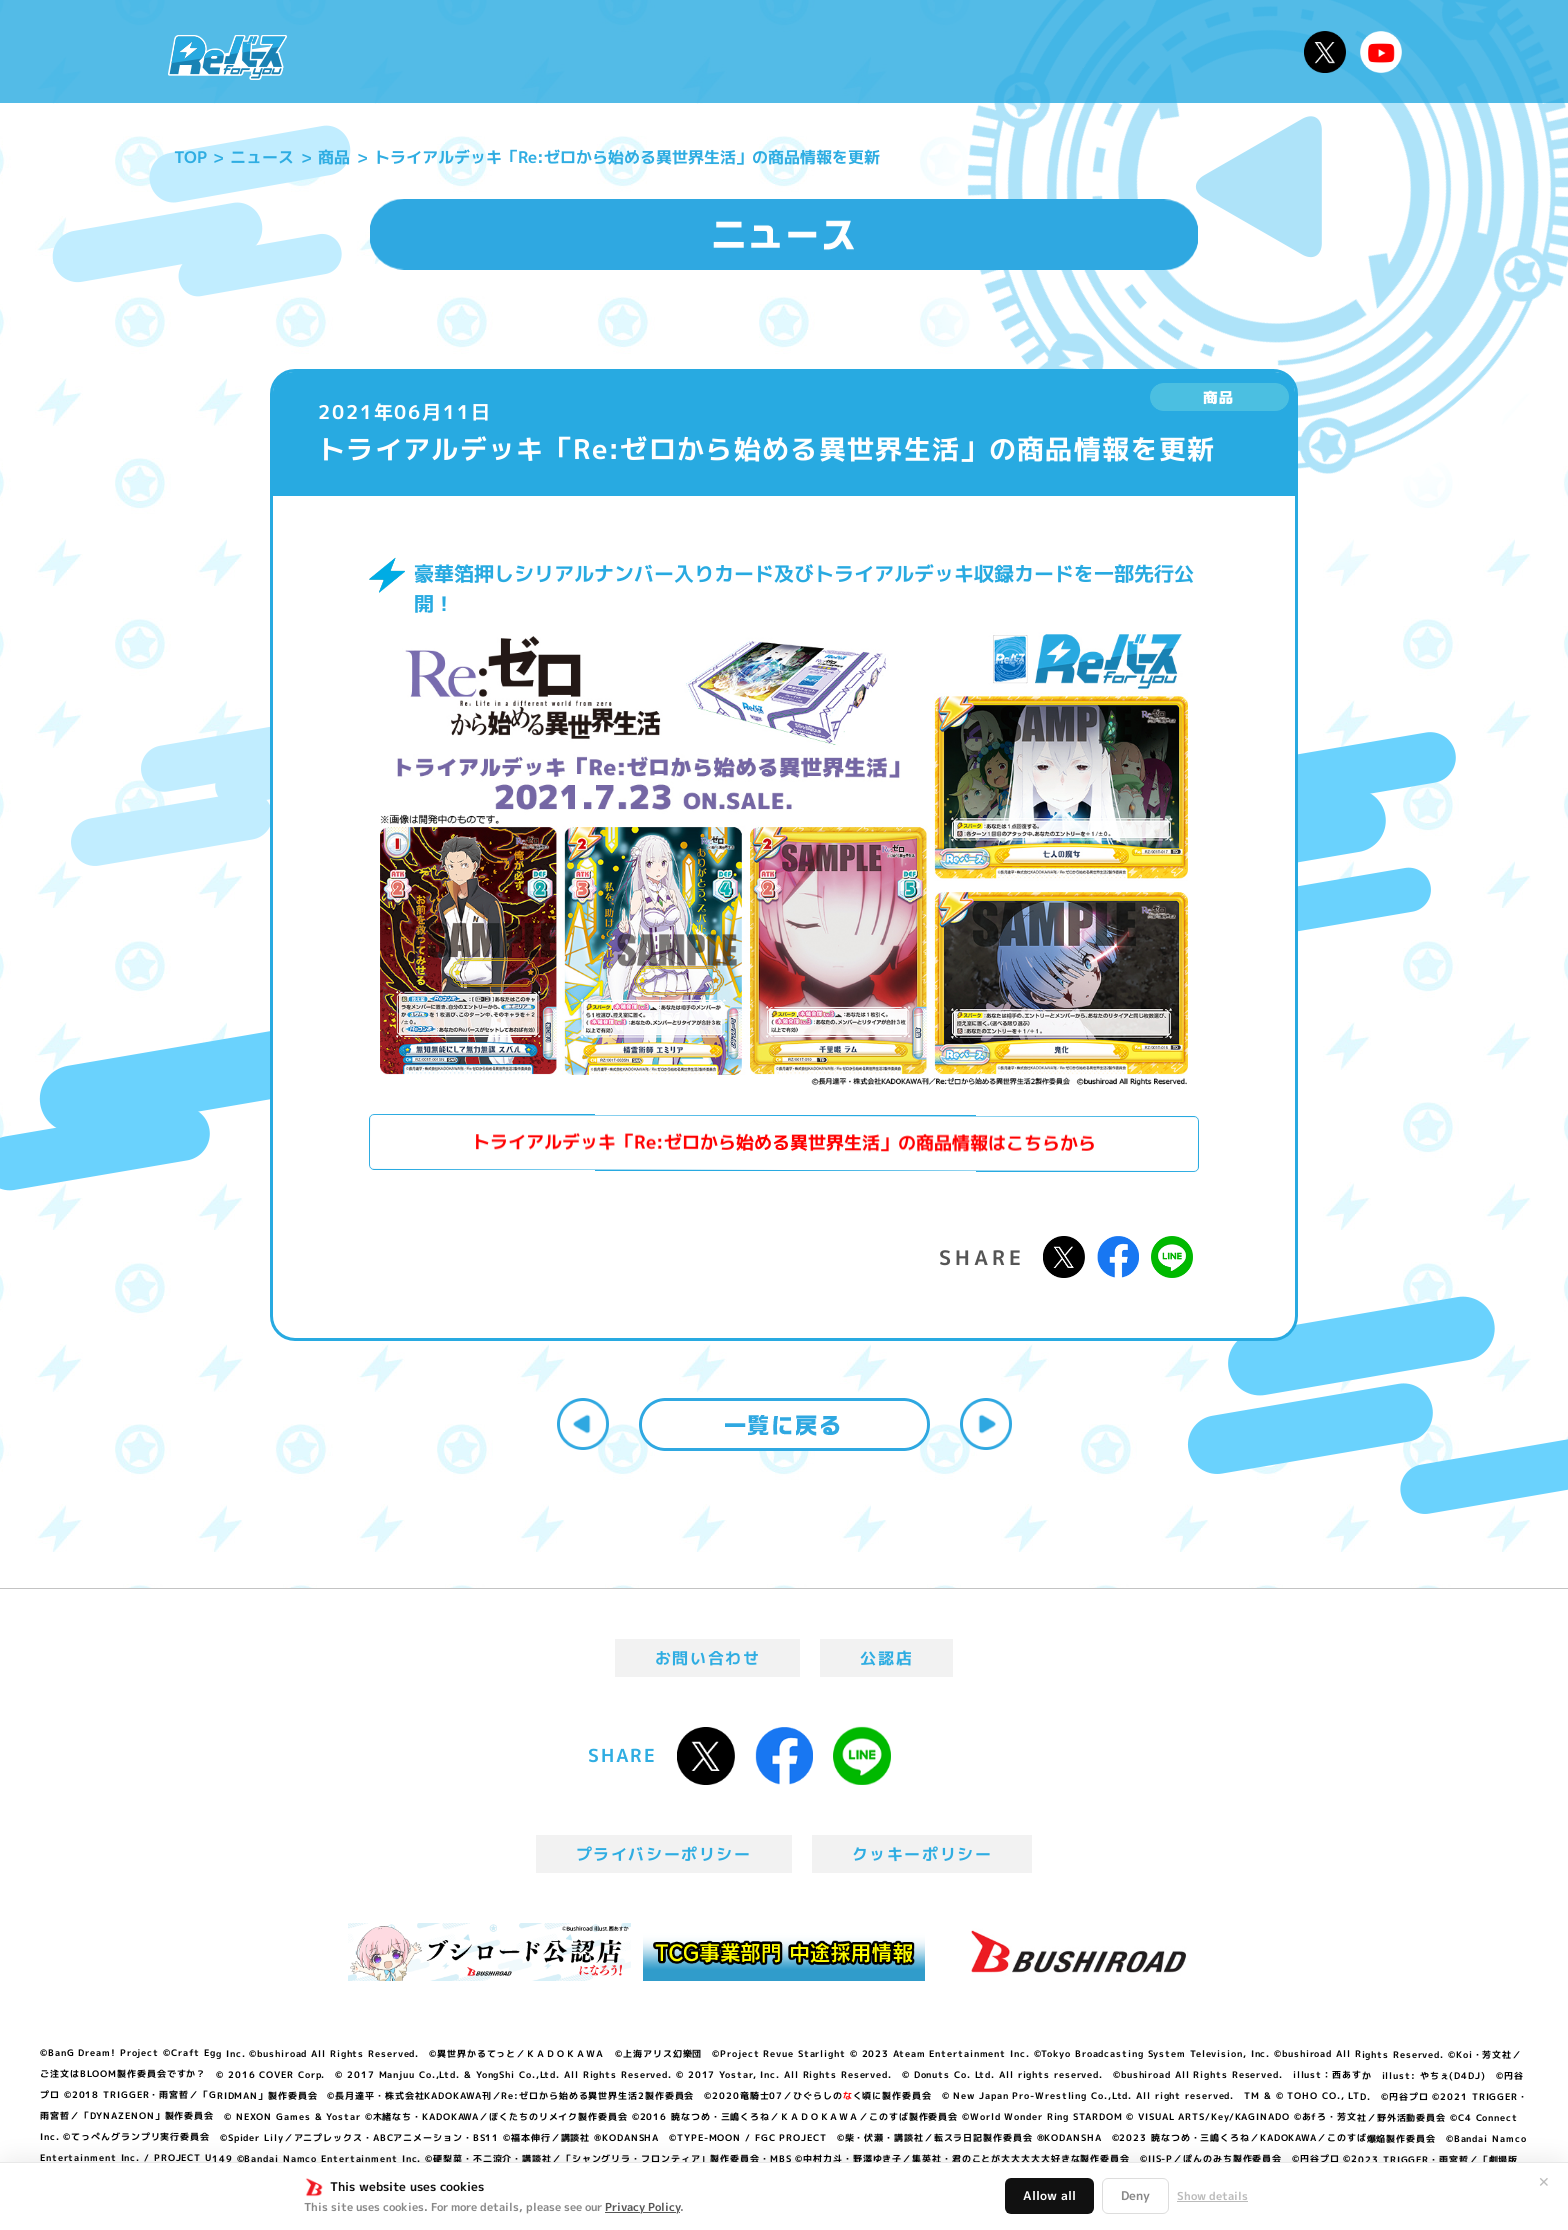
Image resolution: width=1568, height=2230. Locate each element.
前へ (583, 1424)
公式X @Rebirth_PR (1325, 52)
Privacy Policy (642, 2207)
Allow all (1049, 2195)
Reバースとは (491, 51)
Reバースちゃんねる (1381, 52)
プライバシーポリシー (664, 1854)
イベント (703, 51)
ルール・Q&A (1076, 51)
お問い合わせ (708, 1658)
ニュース (362, 51)
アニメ (611, 51)
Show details (1212, 2196)
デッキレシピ (1224, 51)
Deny (1135, 2195)
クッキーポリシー (922, 1854)
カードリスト (928, 51)
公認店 (886, 1658)
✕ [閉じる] (1544, 2182)
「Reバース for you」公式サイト (227, 57)
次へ (986, 1424)
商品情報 (804, 51)
